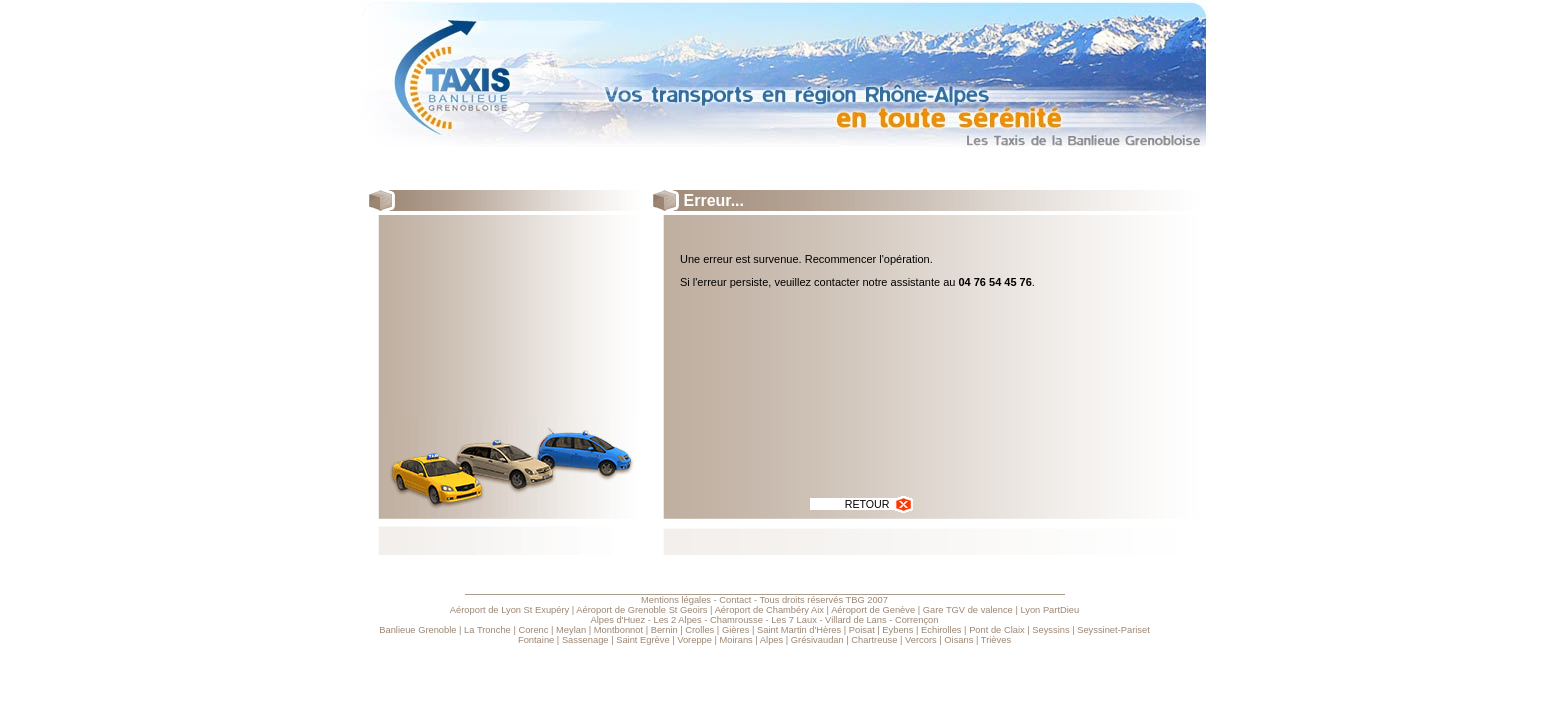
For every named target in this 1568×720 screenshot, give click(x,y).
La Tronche (487, 630)
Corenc (533, 630)
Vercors (921, 640)
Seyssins (1050, 630)
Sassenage (585, 640)
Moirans (736, 640)
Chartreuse (874, 640)
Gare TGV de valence (968, 610)
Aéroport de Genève (873, 610)
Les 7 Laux (794, 620)
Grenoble (437, 630)
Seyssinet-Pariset (1113, 630)
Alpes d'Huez (617, 620)
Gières (735, 630)
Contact (735, 600)
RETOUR (880, 504)
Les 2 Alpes (677, 620)
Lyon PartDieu (1049, 610)
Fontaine (536, 640)
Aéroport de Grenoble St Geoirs (641, 610)
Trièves (996, 640)
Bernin (664, 630)
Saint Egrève (642, 640)
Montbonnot (618, 630)
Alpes (771, 640)
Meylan (571, 630)
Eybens (897, 630)
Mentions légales (676, 600)
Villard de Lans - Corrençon (881, 620)
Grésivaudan (817, 640)
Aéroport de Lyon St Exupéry (509, 610)
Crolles (699, 630)
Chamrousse (736, 620)
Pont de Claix (996, 630)
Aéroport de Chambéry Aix (769, 610)
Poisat (862, 630)
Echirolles (941, 630)
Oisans (958, 640)
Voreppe (694, 640)
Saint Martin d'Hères (799, 630)
